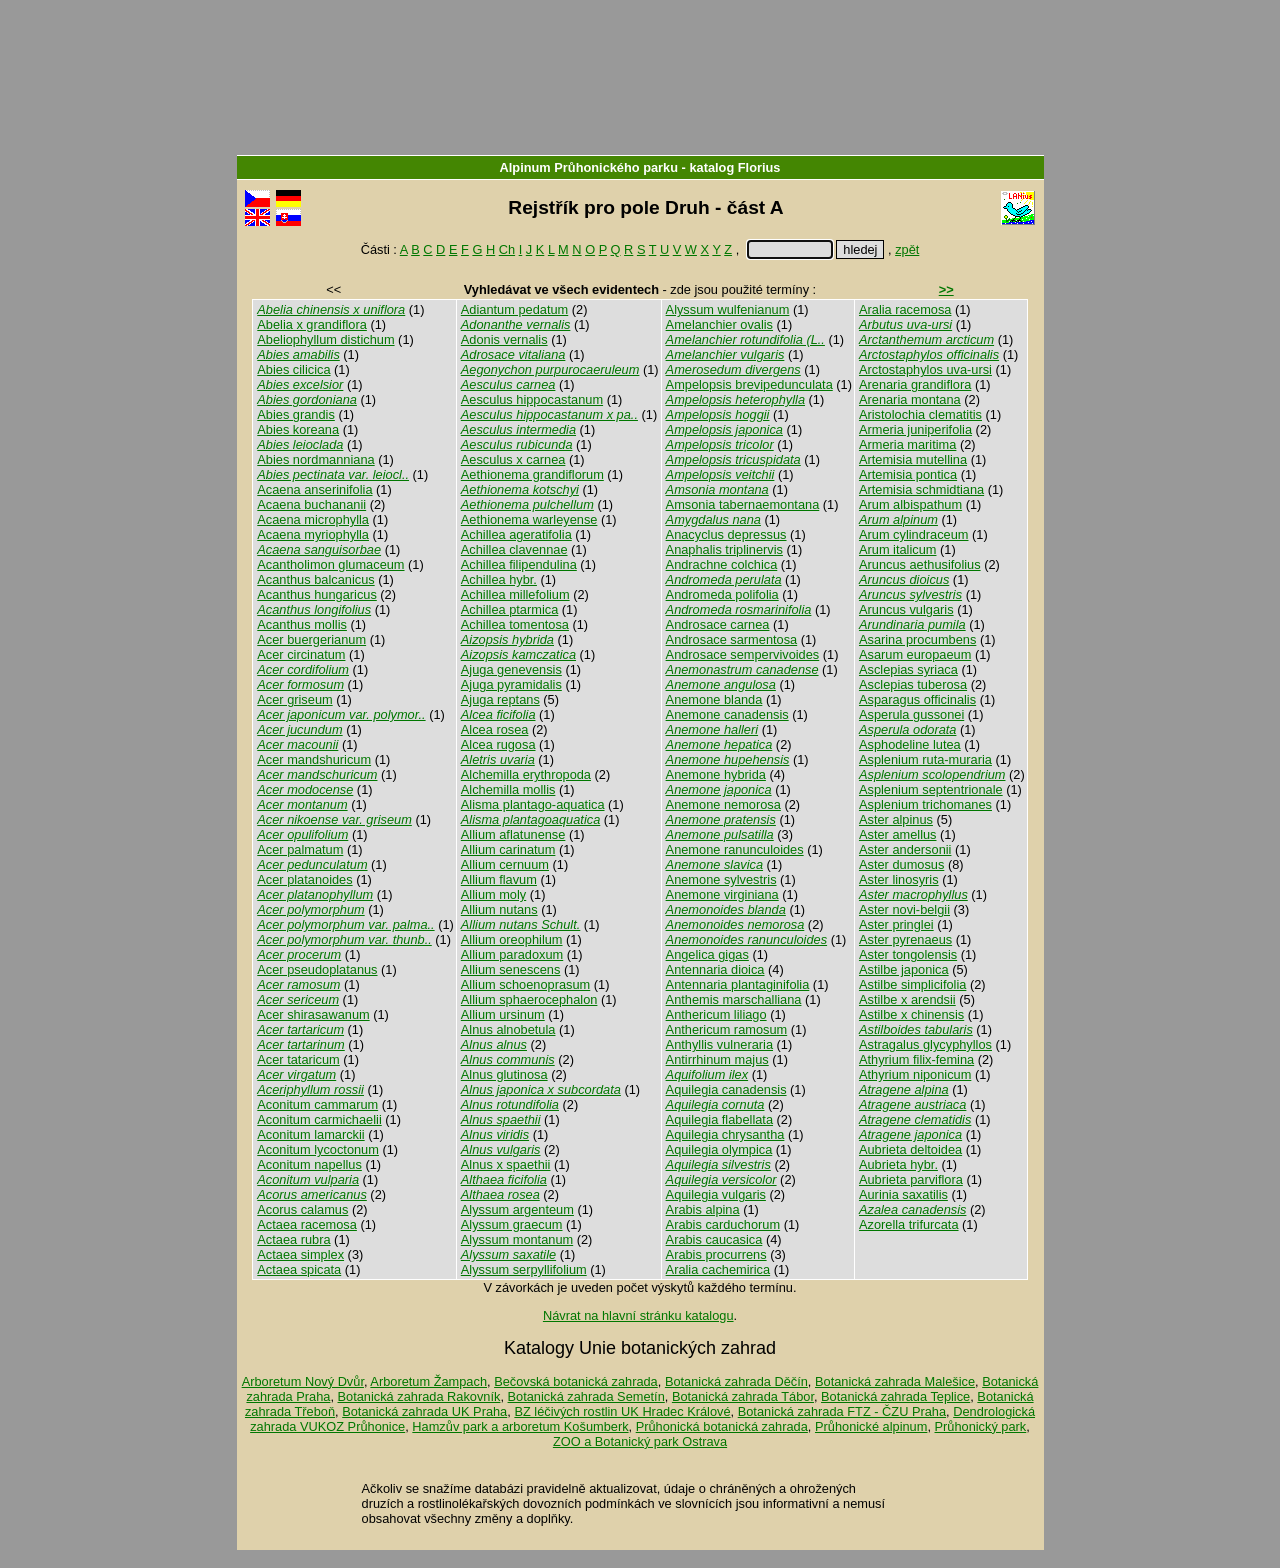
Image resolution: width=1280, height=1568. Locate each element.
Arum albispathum (910, 504)
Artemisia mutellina (913, 459)
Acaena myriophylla (313, 534)
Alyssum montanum (517, 1239)
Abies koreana (298, 429)
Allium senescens (511, 969)
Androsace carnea (718, 624)
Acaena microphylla (313, 519)
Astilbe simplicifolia (912, 984)
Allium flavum (499, 879)
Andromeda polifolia (722, 594)
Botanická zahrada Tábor (743, 1396)
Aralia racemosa (905, 309)
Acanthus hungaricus (317, 594)
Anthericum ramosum (727, 1029)
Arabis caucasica (714, 1239)
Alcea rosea (495, 729)
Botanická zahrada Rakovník (419, 1396)
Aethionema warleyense (529, 519)
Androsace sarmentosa (732, 639)
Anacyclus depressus (726, 534)
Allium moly (493, 894)
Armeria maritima (907, 444)
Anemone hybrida (716, 774)
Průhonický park (981, 1426)
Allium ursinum (503, 1014)
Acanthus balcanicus (315, 579)
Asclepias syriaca (908, 669)
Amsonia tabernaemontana (743, 504)
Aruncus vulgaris (906, 609)
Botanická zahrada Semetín (586, 1396)
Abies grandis (296, 414)
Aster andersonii (905, 849)
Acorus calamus (302, 1209)
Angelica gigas (707, 954)
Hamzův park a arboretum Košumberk (520, 1426)
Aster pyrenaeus (905, 939)
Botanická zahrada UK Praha (424, 1411)
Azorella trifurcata (909, 1224)
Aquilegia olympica (719, 1149)
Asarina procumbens (917, 639)
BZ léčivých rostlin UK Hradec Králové (622, 1411)
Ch (507, 249)
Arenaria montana (910, 399)
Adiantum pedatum (514, 309)
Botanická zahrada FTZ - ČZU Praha (842, 1411)
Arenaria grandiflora (915, 384)
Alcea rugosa (498, 744)
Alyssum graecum (512, 1224)
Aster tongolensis (908, 954)
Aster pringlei (896, 924)
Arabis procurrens (716, 1254)
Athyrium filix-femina (916, 1059)
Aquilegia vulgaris (716, 1194)
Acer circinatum (301, 654)
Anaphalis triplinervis (724, 549)
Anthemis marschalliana (734, 999)
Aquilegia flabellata (719, 1119)
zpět (907, 249)
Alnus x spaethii (506, 1164)
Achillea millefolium (515, 594)
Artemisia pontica (908, 474)
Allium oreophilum (512, 939)
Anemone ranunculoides (735, 849)
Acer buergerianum (311, 639)
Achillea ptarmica (509, 609)
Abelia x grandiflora (312, 324)
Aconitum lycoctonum (318, 1149)
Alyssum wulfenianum (728, 309)
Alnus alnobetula (508, 1029)
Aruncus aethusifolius (920, 564)
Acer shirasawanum (313, 1014)
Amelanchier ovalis (719, 324)
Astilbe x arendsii (907, 999)
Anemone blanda (714, 699)
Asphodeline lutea (910, 744)
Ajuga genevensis (511, 669)
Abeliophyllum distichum (325, 339)
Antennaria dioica (715, 969)
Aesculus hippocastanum (532, 399)
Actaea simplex (300, 1254)
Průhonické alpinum (871, 1426)
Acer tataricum (298, 1059)
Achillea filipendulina (519, 564)
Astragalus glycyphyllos (925, 1044)
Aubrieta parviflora (911, 1179)
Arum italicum (898, 549)
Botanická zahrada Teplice (895, 1396)
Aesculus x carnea (513, 459)
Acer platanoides (304, 879)
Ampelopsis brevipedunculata (749, 384)
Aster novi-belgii (904, 909)
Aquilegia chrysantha (725, 1134)
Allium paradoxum (512, 954)
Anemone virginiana (722, 894)
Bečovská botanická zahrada (576, 1381)
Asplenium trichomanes (925, 804)
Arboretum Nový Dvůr (303, 1381)
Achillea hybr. (499, 579)
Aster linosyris (899, 879)
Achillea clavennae (514, 549)
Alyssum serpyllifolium (524, 1269)
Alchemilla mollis (508, 789)
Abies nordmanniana (315, 459)
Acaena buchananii (311, 504)
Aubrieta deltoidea (910, 1149)
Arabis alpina (703, 1209)
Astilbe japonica (904, 969)
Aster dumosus (901, 864)
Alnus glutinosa (504, 1074)
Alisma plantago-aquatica (533, 804)
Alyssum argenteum (517, 1209)
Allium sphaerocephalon (529, 999)
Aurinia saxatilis (903, 1194)
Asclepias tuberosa (913, 684)
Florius (759, 167)
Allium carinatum (508, 849)
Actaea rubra (293, 1239)
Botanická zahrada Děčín (736, 1381)
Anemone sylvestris (721, 879)
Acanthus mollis (302, 624)
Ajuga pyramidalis (511, 684)
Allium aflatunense (513, 834)
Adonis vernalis (504, 339)
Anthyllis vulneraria (719, 1044)
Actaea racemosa (307, 1224)
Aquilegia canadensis (726, 1089)
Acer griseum (294, 699)
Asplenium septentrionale (931, 789)
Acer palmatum (300, 849)
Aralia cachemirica (718, 1269)
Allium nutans (499, 909)
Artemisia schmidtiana (921, 489)
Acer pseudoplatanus (317, 969)
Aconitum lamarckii (310, 1134)
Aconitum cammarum (317, 1104)
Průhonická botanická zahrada (722, 1426)
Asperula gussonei (911, 714)
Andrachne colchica (722, 564)
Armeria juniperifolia (915, 429)
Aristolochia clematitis (920, 414)
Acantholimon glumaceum (330, 564)
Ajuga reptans (500, 699)
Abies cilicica (293, 369)
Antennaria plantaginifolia (738, 984)
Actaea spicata (299, 1269)
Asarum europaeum (915, 654)
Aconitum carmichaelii (319, 1119)
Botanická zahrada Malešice (895, 1381)
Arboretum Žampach (428, 1381)
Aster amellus (898, 834)
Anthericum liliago (716, 1014)
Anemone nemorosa (723, 804)
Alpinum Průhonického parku (589, 167)
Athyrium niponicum (915, 1074)
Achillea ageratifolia (516, 534)
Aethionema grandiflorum (532, 474)
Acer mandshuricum (314, 759)
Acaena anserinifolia (314, 489)
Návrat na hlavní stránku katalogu (638, 1315)
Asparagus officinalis (917, 699)
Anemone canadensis (727, 714)
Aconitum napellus (309, 1164)
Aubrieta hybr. (898, 1164)
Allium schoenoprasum (525, 984)
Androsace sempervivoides (743, 654)
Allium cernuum (505, 864)
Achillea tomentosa (515, 624)
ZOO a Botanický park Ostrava (640, 1441)
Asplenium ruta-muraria (925, 759)
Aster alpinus (896, 819)
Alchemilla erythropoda (526, 774)
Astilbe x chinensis (911, 1014)
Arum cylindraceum (914, 534)
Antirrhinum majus (717, 1059)
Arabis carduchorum (723, 1224)
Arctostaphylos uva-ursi (925, 369)
